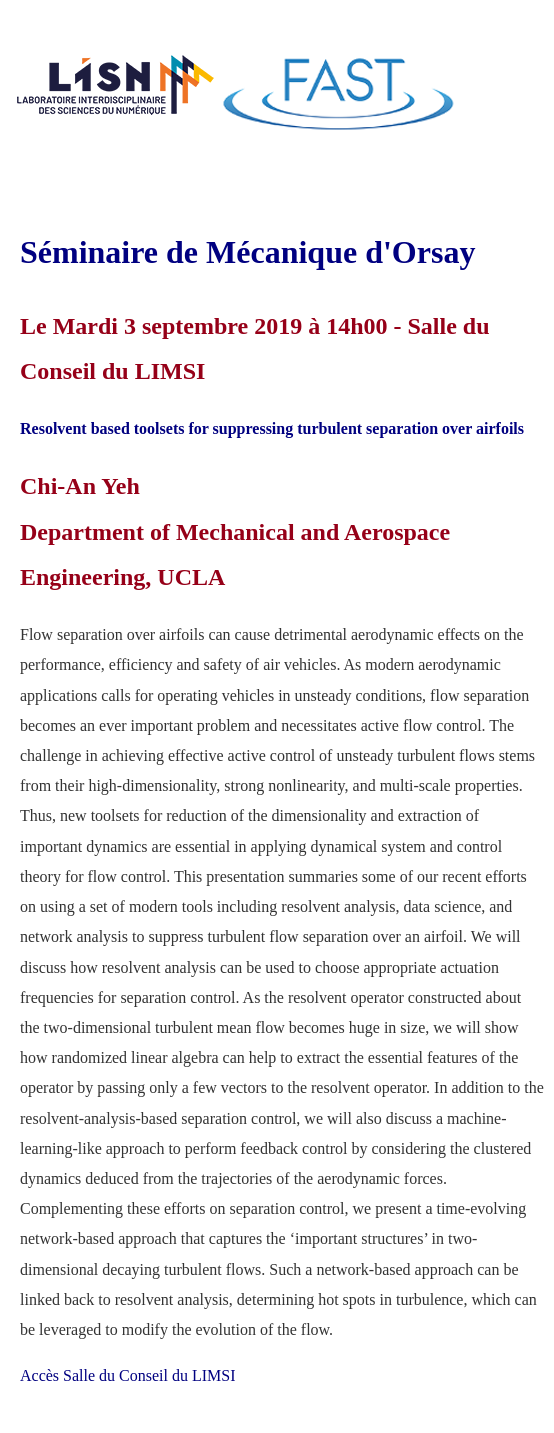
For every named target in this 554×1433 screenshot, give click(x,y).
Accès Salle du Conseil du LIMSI (128, 1375)
